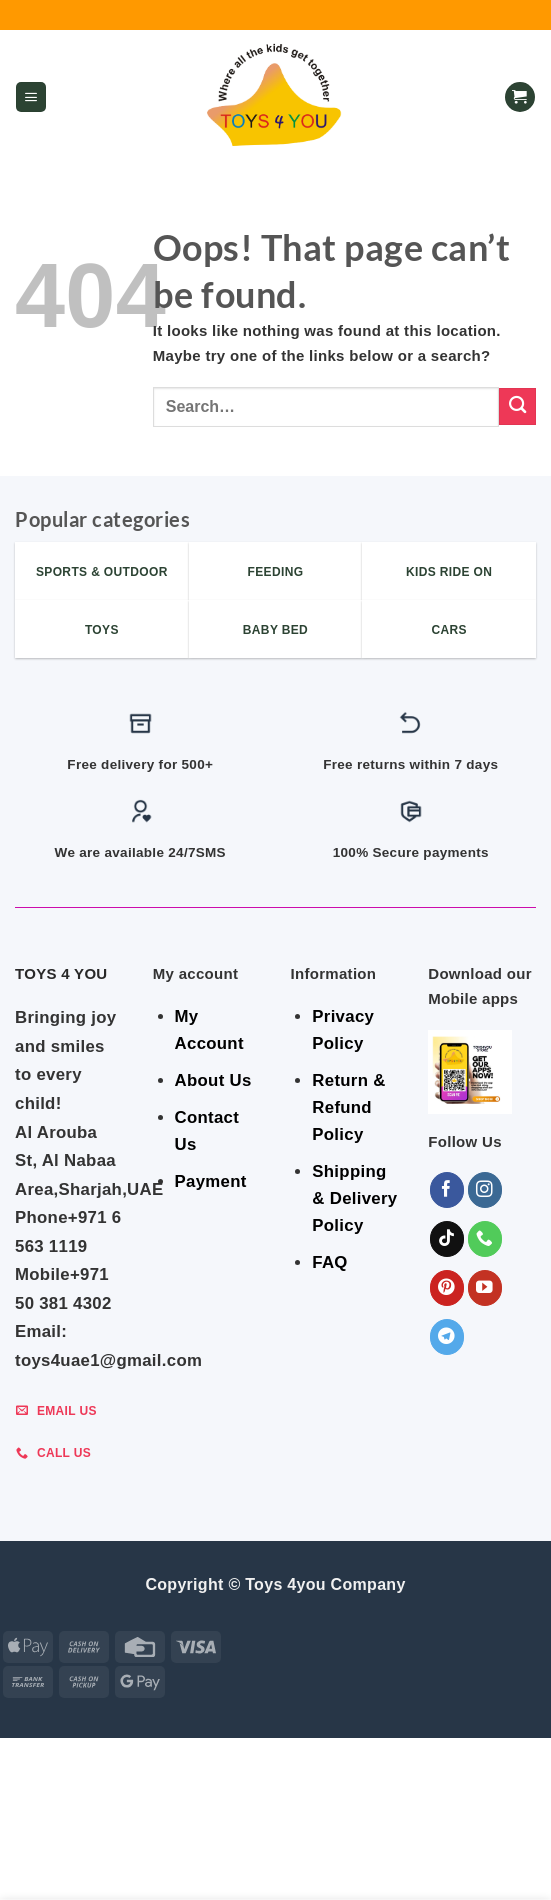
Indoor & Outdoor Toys (108, 1853)
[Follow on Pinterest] (447, 1287)
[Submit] (517, 406)
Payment (211, 1181)
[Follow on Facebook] (447, 1189)
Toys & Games (368, 1853)
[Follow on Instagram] (485, 1189)
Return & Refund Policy (348, 1107)
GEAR (159, 1839)
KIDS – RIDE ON (477, 1853)
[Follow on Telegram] (447, 1336)
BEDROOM (222, 1839)
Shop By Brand (256, 1853)
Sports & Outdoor (278, 1866)
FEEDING (294, 1839)
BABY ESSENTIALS (393, 1839)
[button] (31, 97)
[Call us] (485, 1238)
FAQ (329, 1262)
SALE (112, 1839)
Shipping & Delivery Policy (354, 1198)
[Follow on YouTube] (485, 1287)
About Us (213, 1080)
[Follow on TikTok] (447, 1238)
